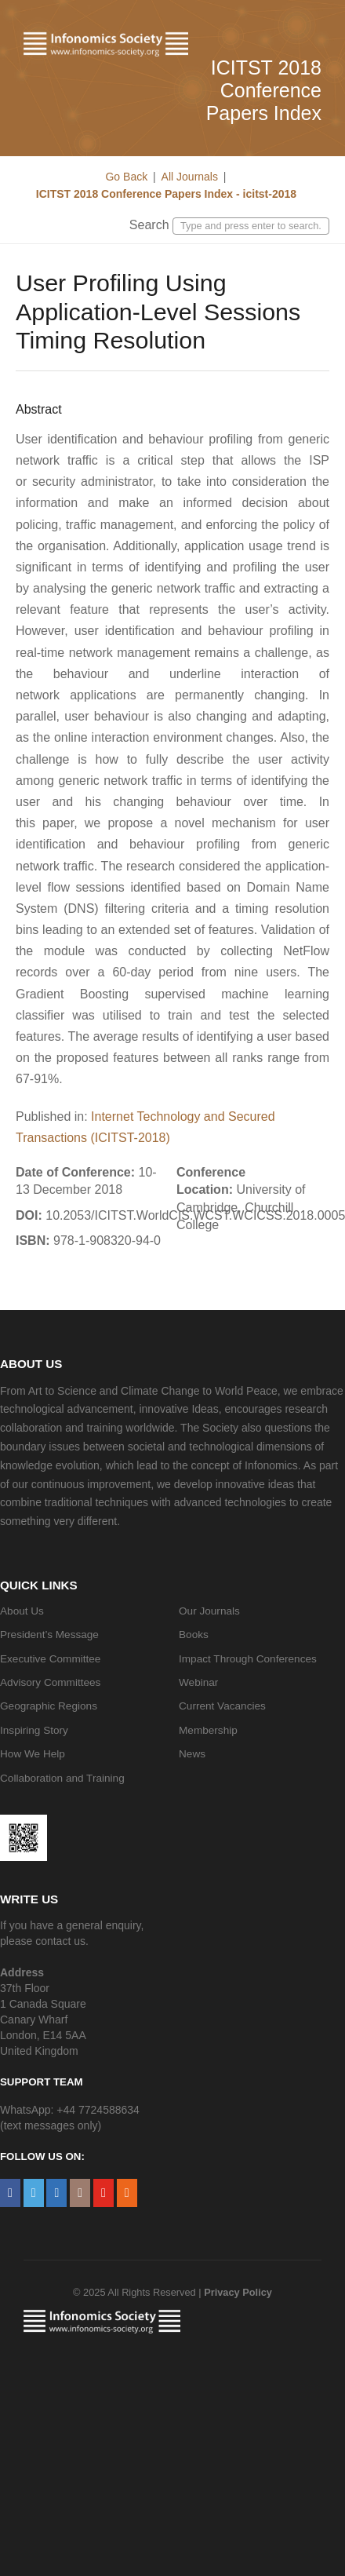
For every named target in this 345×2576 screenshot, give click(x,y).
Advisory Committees (50, 1682)
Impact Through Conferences (248, 1659)
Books (194, 1634)
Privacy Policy (238, 2292)
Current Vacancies (222, 1706)
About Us (22, 1611)
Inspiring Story (34, 1730)
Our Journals (209, 1611)
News (192, 1754)
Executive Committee (50, 1659)
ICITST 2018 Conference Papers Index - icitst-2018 (164, 194)
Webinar (198, 1682)
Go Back (126, 176)
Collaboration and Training (62, 1778)
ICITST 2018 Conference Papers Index (263, 90)
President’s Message (49, 1634)
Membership (208, 1730)
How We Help (32, 1754)
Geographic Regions (48, 1706)
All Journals (190, 176)
